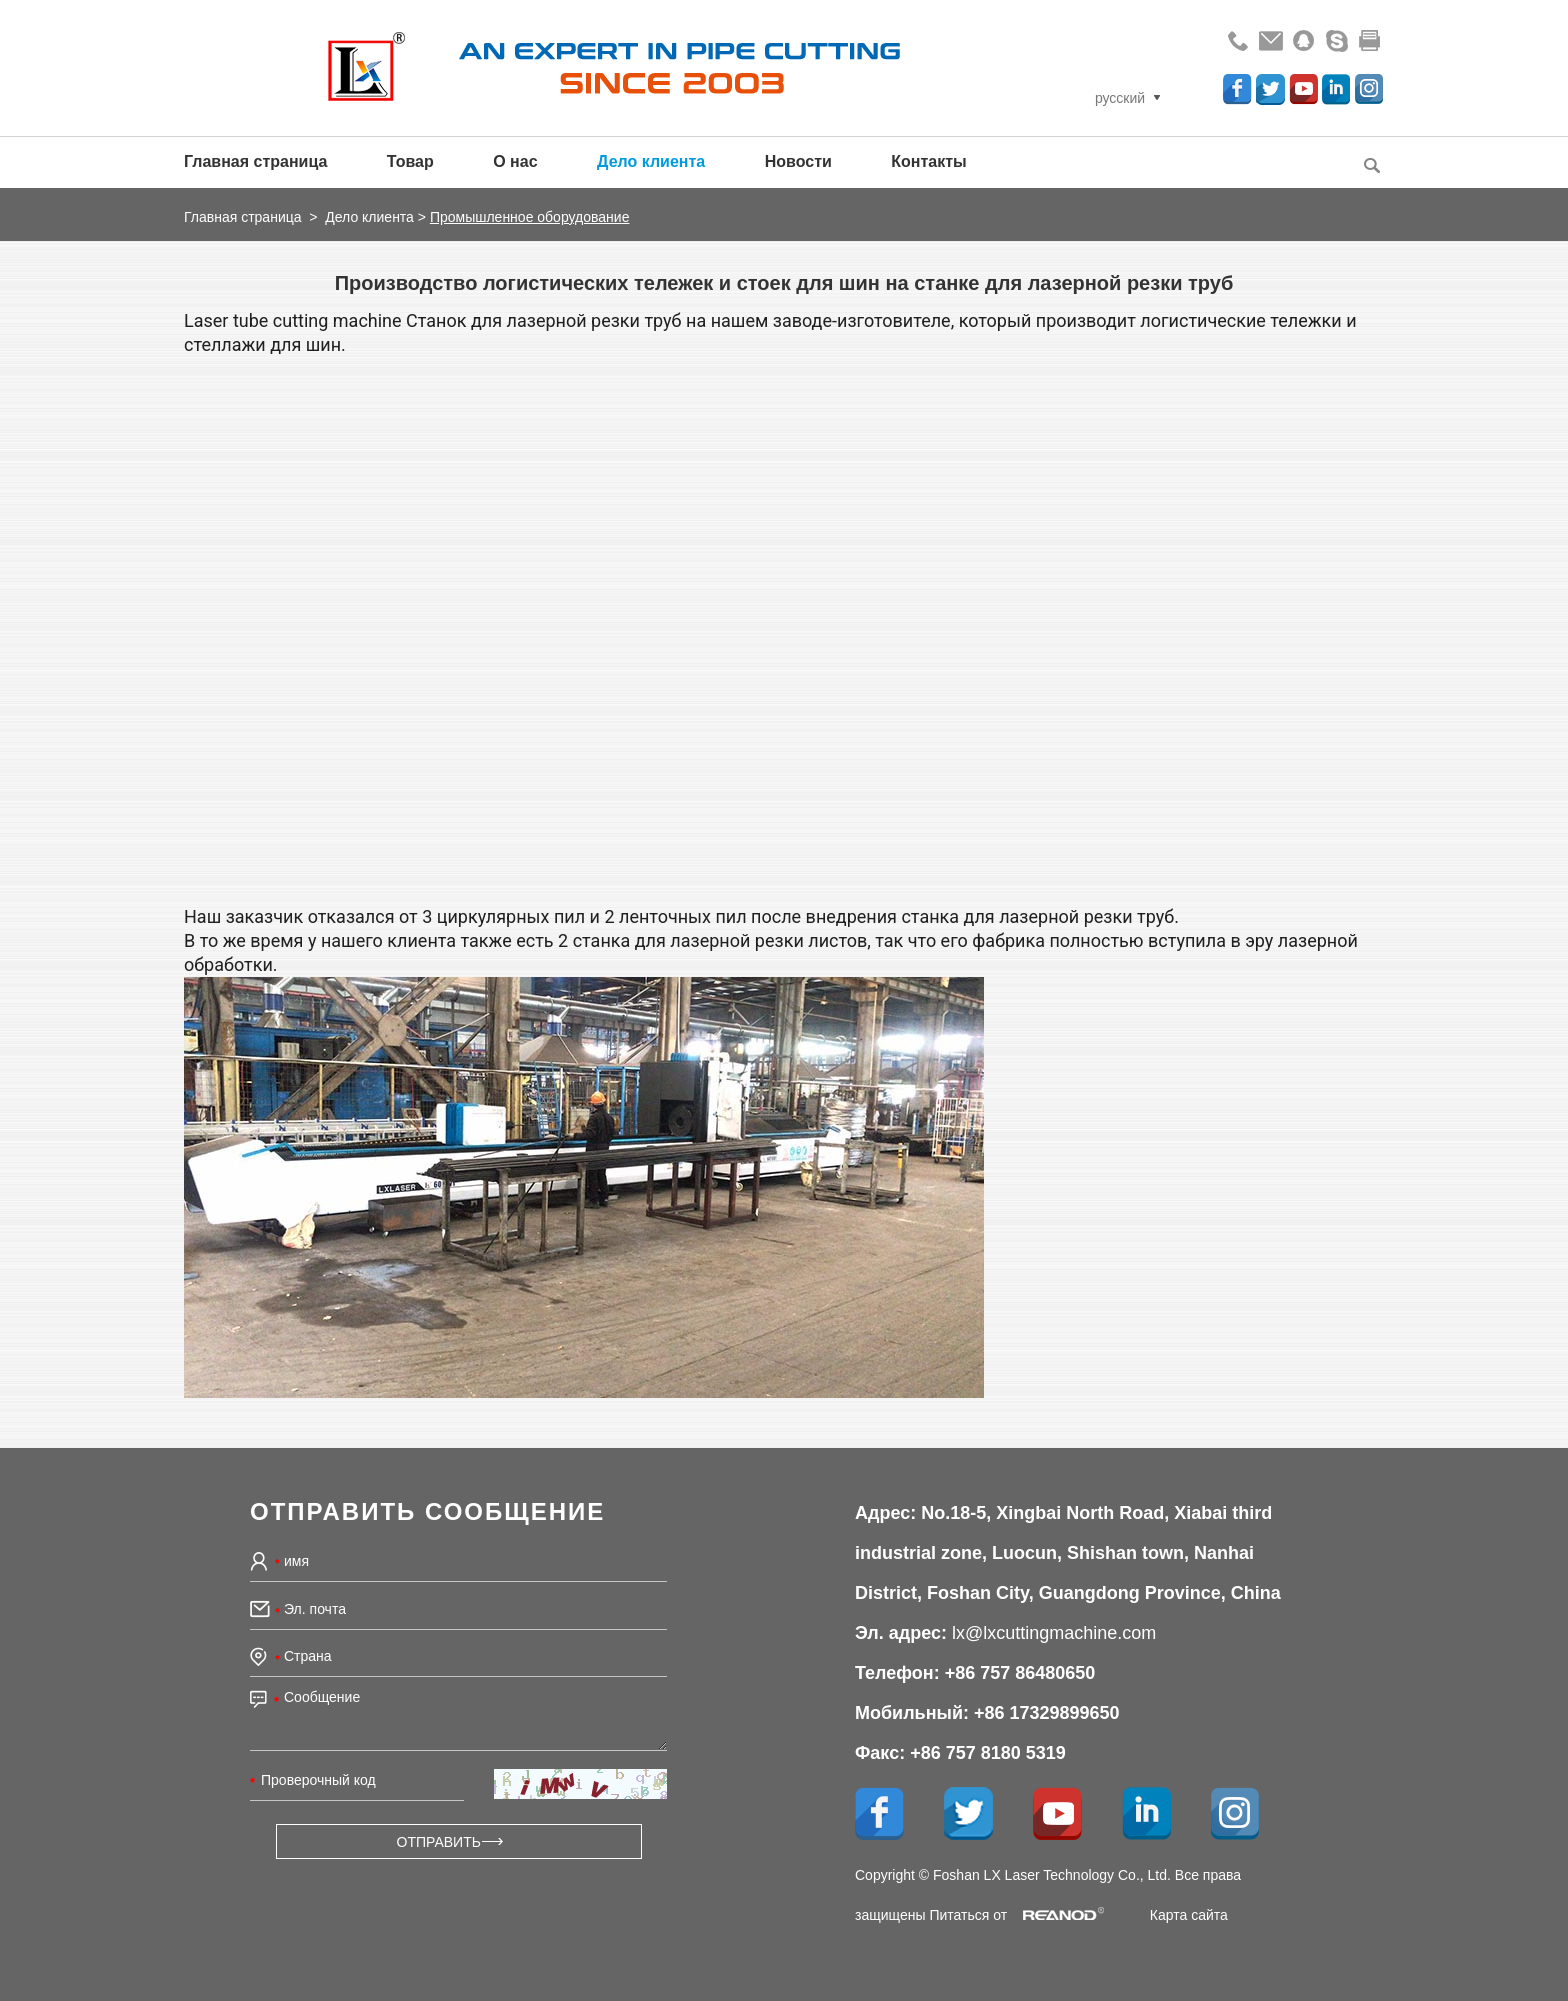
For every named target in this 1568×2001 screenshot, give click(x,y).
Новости (798, 161)
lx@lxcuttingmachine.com (1054, 1633)
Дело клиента (651, 161)
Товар (410, 161)
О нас (515, 161)
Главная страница (255, 161)
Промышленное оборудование (530, 217)
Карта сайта (1189, 1915)
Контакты (928, 161)
